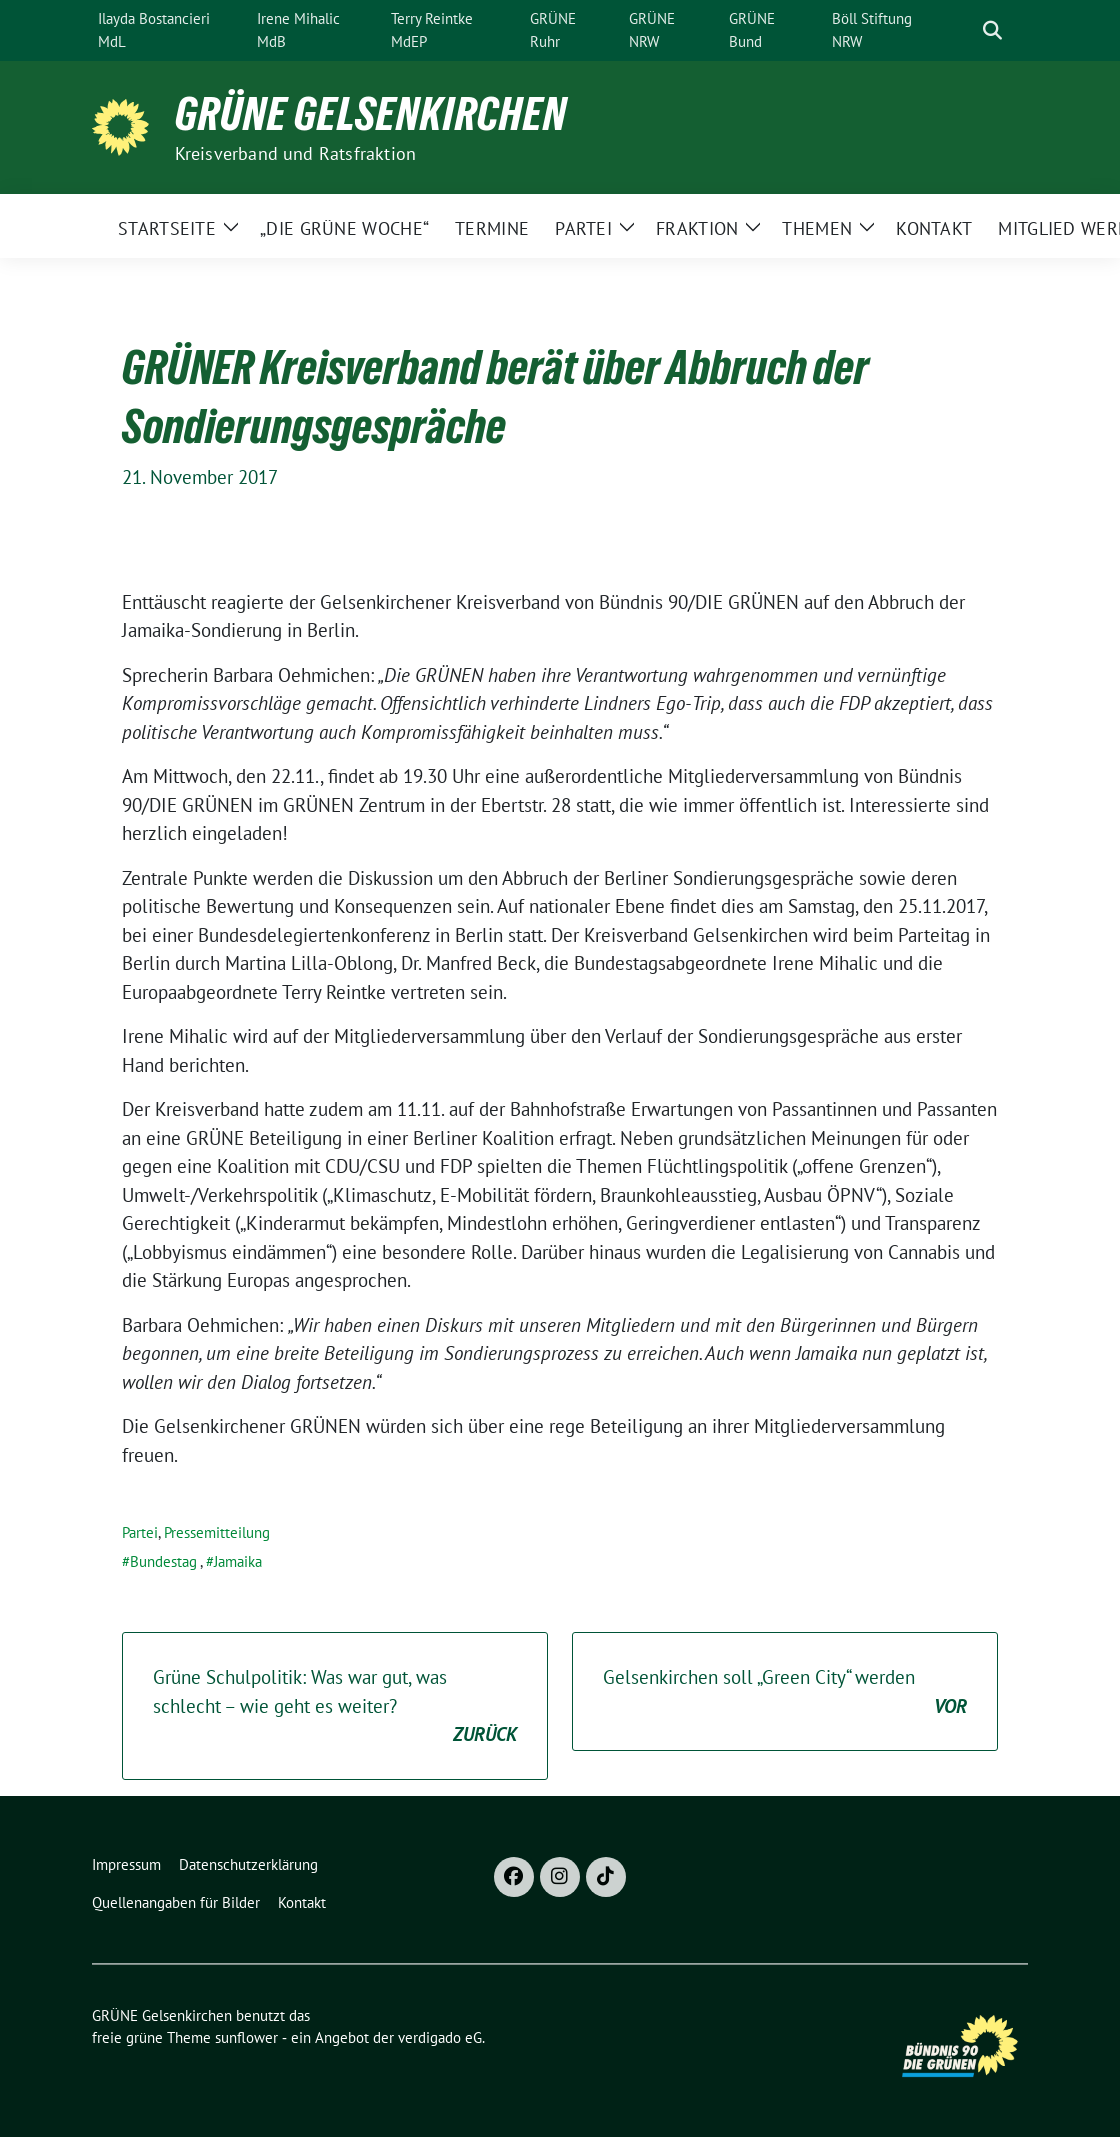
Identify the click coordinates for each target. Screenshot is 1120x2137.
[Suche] (964, 30)
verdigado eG (440, 2037)
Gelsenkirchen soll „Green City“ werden (785, 1692)
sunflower (246, 2037)
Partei (140, 1532)
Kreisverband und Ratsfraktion (296, 153)
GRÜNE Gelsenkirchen (371, 114)
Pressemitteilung (217, 1532)
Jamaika (238, 1561)
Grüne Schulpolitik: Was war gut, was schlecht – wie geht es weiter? (335, 1707)
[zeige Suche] (992, 30)
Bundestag (163, 1561)
